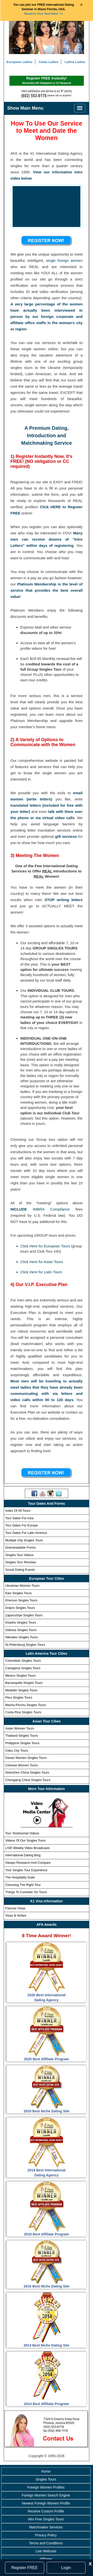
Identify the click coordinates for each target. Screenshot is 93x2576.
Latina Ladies (75, 62)
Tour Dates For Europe (21, 1525)
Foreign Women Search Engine (46, 2495)
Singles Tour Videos (19, 1555)
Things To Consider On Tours (26, 1892)
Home (45, 2471)
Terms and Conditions (45, 2543)
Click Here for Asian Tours (41, 1262)
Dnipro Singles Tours (20, 1608)
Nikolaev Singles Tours (21, 1637)
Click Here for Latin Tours (41, 1272)
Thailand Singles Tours (21, 1735)
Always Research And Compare (28, 1862)
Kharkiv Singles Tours (20, 1622)
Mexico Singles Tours (20, 1675)
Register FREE (24, 2568)
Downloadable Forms (20, 1547)
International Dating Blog (22, 1855)
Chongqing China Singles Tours (27, 1780)
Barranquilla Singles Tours (24, 1683)
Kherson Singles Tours (21, 1600)
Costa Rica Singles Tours (23, 1712)
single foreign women (64, 260)
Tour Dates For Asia (19, 1518)
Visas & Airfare (15, 1915)
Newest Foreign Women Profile (46, 2503)
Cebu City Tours (16, 1750)
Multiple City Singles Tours (24, 1540)
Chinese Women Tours (21, 1765)
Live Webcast (45, 2551)
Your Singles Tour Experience (26, 1870)
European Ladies (19, 62)
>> (43, 13)
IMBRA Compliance (51, 1209)
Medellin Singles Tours (21, 1690)
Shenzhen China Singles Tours (27, 1772)
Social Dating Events (20, 1570)
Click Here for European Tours (45, 1246)
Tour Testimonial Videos (22, 1833)
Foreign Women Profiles (45, 2487)
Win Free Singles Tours (46, 2519)
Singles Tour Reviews (20, 1562)
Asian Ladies (49, 62)
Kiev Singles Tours (18, 1593)
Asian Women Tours (19, 1728)
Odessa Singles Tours (20, 1630)
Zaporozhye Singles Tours (23, 1615)
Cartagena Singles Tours (22, 1668)
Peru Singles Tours (18, 1697)
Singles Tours (45, 2479)
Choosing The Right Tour (23, 1885)
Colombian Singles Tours (23, 1660)
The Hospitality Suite (20, 1877)
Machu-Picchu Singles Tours (25, 1705)
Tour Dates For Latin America (26, 1533)
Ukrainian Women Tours (22, 1585)
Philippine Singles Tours (22, 1743)
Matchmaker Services (46, 2527)
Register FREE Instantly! (47, 81)
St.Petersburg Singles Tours (25, 1644)
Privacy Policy (46, 2535)
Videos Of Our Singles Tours (25, 1840)
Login (66, 2568)
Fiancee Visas (15, 1908)
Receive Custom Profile (46, 2511)
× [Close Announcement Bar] (81, 4)
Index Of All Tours (18, 1510)
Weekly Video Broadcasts (27, 1848)
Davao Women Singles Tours (26, 1758)
